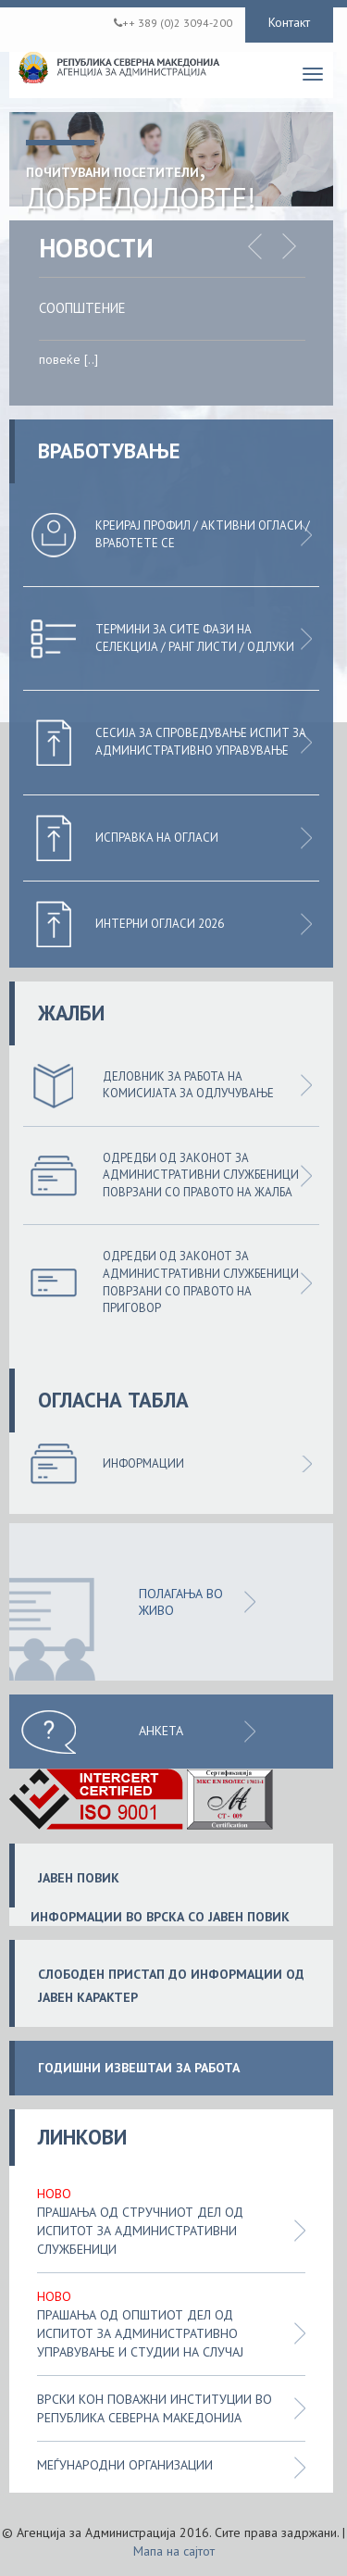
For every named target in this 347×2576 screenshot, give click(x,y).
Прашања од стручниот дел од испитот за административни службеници (140, 2230)
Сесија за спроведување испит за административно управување (200, 741)
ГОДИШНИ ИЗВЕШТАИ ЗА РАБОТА (139, 2068)
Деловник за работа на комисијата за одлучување (188, 1085)
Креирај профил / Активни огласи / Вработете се (202, 534)
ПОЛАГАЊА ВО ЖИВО (181, 1602)
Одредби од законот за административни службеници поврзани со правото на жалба (201, 1175)
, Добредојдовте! (140, 182)
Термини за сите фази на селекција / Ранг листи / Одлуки (194, 638)
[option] (186, 339)
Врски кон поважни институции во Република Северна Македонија (154, 2408)
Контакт (289, 22)
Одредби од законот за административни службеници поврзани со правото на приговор (201, 1282)
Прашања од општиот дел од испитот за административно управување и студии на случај (140, 2333)
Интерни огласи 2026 (159, 924)
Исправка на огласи (156, 837)
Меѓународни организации (125, 2465)
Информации (143, 1463)
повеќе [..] (68, 359)
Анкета (161, 1730)
